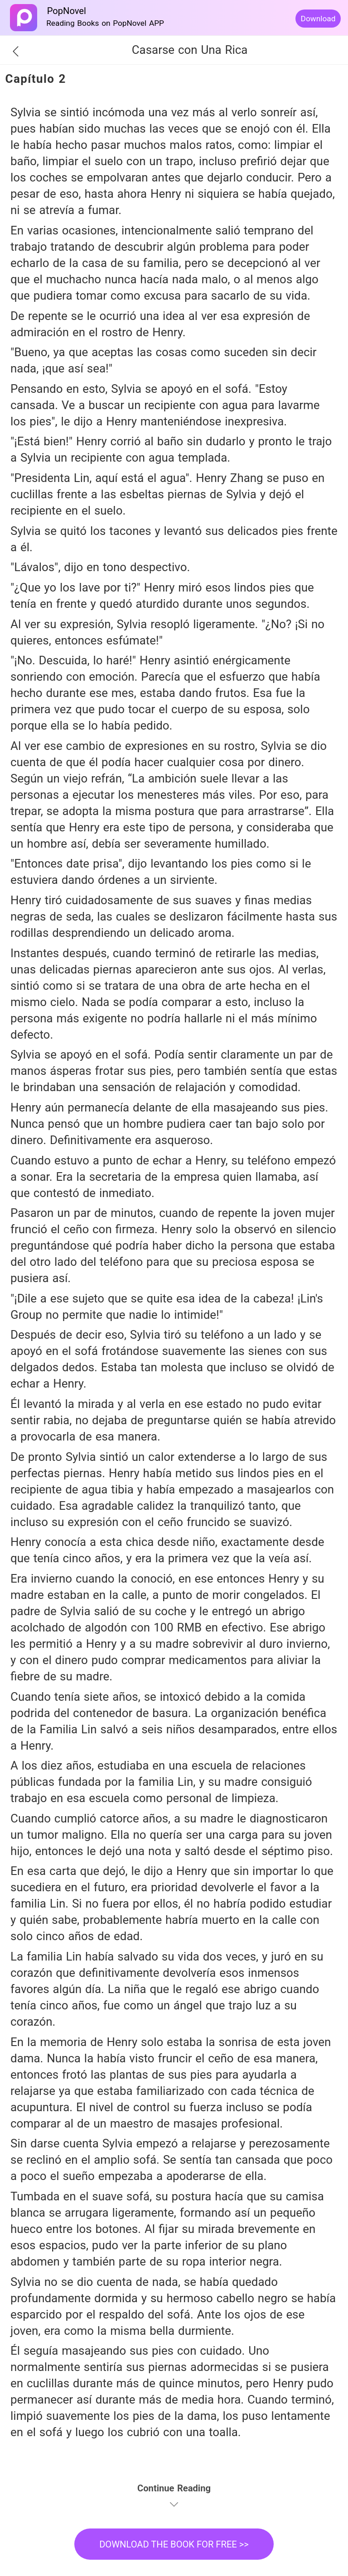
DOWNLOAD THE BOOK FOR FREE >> (174, 2544)
